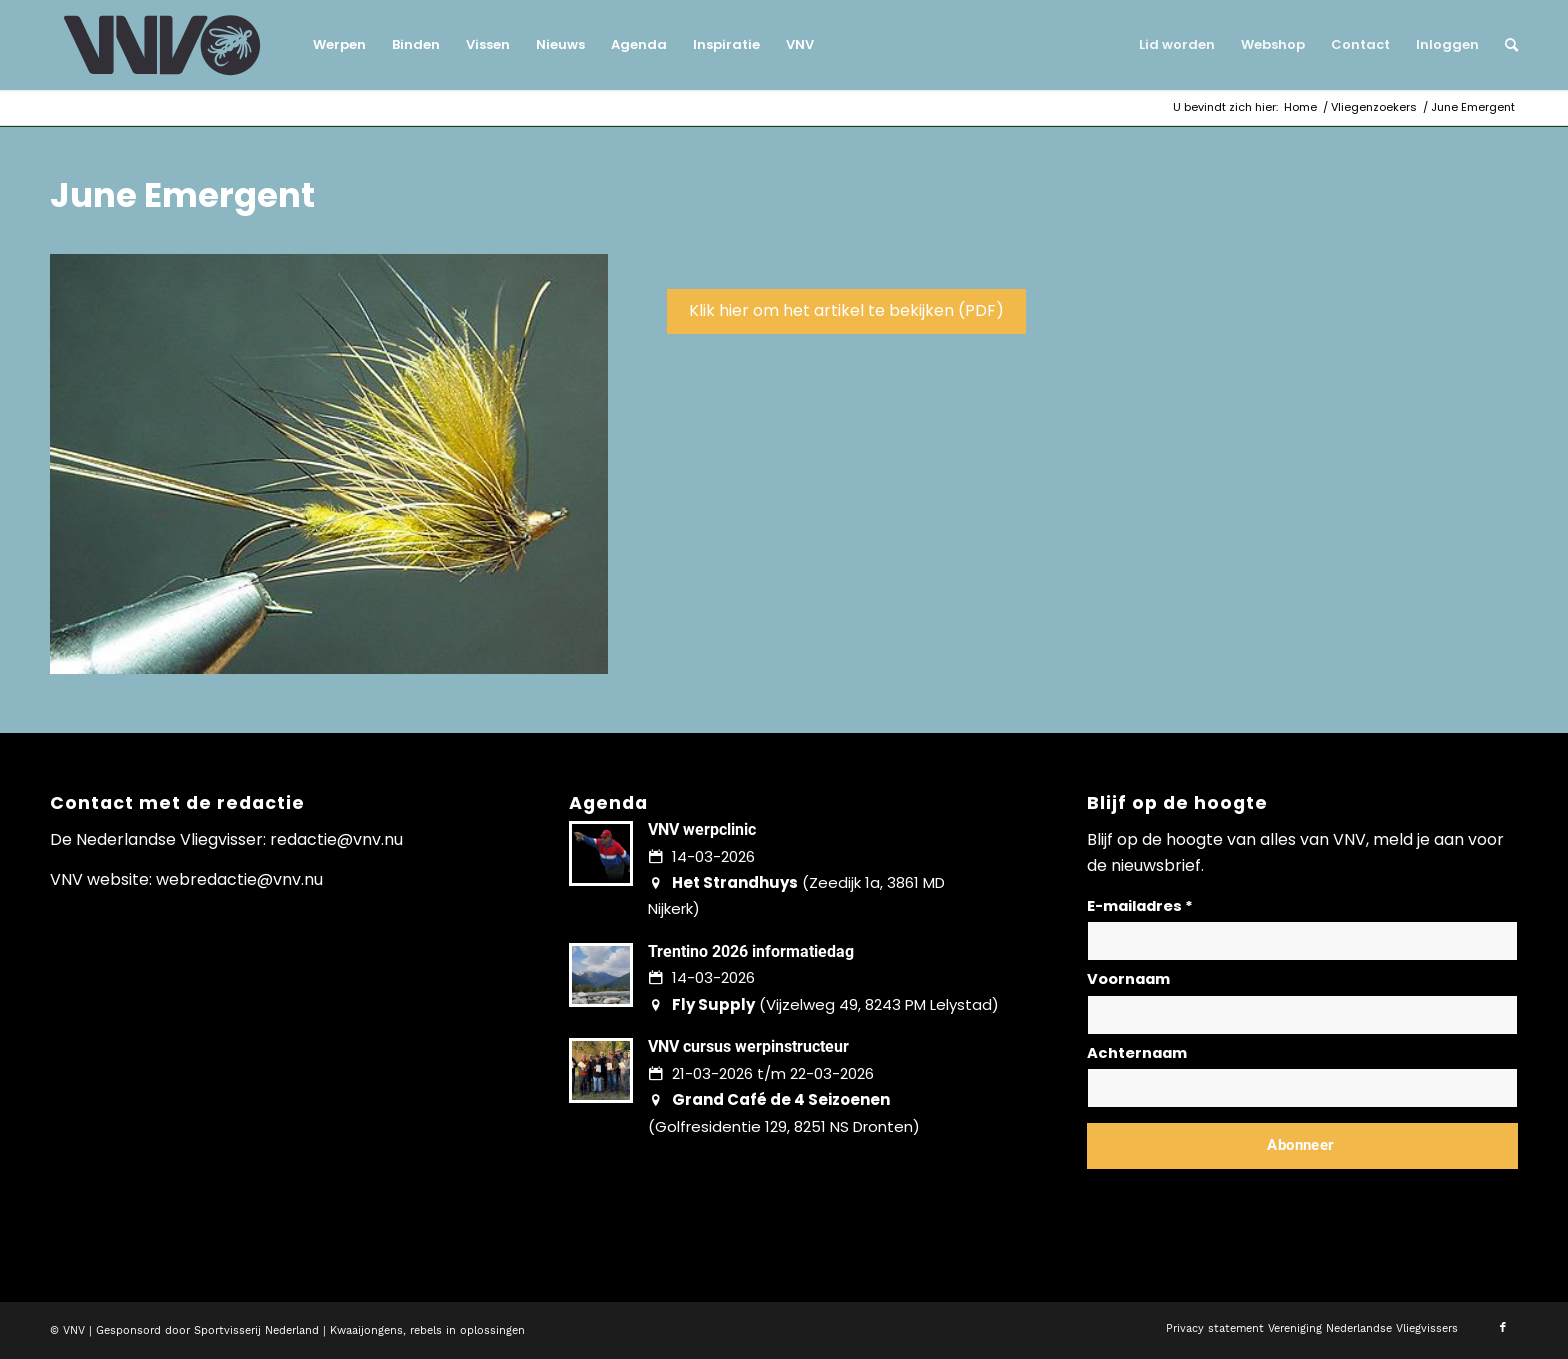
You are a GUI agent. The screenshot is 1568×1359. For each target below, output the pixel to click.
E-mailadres (1140, 906)
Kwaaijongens (366, 1330)
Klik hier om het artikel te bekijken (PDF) (846, 310)
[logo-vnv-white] (162, 45)
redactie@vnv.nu (336, 839)
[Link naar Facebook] (1503, 1328)
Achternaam (1137, 1053)
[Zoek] (1505, 45)
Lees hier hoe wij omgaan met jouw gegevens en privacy (1235, 1193)
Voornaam (1128, 979)
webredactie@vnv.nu (239, 879)
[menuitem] (339, 45)
